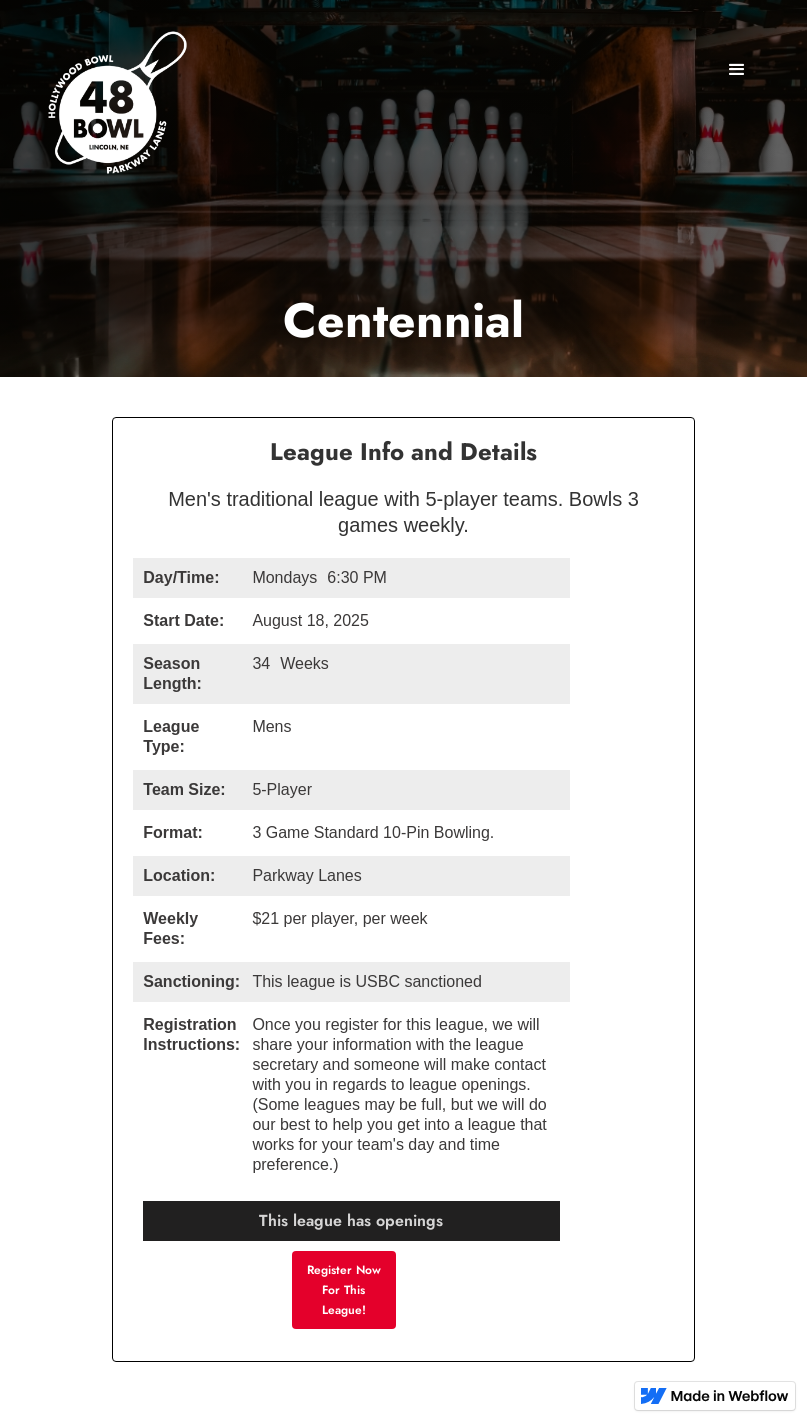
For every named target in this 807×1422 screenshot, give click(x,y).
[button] (737, 70)
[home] (115, 107)
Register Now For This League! (344, 1290)
